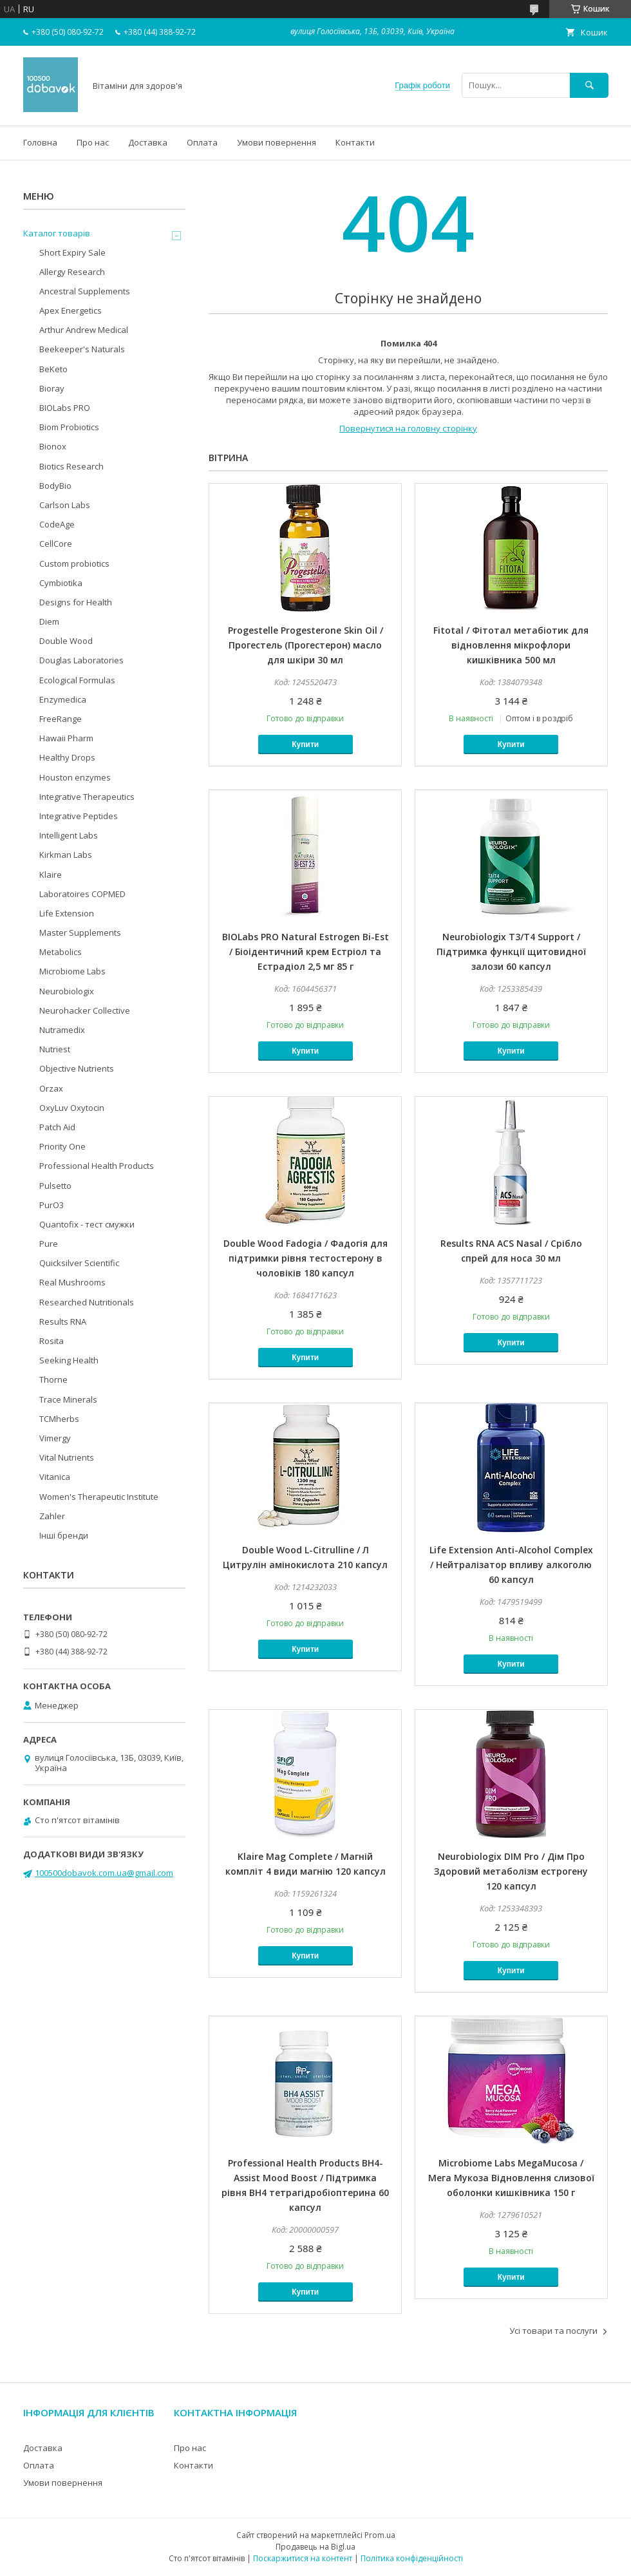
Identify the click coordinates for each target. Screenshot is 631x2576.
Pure (48, 1243)
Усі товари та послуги (553, 2330)
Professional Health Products (96, 1165)
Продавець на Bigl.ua (315, 2546)
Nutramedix (62, 1030)
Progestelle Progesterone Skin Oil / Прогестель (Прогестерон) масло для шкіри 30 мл (305, 645)
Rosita (51, 1341)
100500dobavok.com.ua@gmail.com (104, 1873)
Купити (305, 744)
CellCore (55, 543)
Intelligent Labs (68, 835)
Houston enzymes (75, 777)
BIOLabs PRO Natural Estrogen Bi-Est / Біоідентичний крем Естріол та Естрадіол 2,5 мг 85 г (305, 951)
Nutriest (54, 1049)
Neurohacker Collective (84, 1010)
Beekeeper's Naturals (82, 349)
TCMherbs (59, 1419)
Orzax (51, 1088)
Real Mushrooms (72, 1282)
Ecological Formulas (77, 680)
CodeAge (57, 524)
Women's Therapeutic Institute (98, 1496)
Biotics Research (71, 466)
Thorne (53, 1379)
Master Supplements (80, 932)
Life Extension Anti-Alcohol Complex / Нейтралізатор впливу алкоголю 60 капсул (511, 1565)
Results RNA (62, 1321)
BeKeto (53, 369)
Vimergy (55, 1438)
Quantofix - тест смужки (87, 1224)
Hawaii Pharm (66, 738)
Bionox (52, 446)
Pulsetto (55, 1185)
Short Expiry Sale (72, 252)
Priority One (62, 1146)
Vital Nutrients (66, 1457)
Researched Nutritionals (86, 1302)
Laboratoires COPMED (82, 894)
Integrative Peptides (78, 816)
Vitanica (54, 1476)
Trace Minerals (68, 1399)
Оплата (202, 142)
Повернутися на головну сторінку (408, 428)
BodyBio (55, 485)
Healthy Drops (67, 757)
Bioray (51, 388)
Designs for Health (75, 602)
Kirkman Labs (65, 854)
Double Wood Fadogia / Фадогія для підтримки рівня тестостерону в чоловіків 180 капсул (305, 1258)
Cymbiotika (60, 583)
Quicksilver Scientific (79, 1263)
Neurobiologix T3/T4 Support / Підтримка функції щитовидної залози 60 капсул (511, 951)
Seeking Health (69, 1360)
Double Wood (66, 641)
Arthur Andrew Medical (83, 330)
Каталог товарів (56, 233)
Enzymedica (62, 699)
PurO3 (51, 1205)
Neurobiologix (66, 991)
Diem (49, 621)
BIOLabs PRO (64, 407)
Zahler (52, 1516)
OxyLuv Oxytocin (71, 1107)
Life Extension (66, 913)
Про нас (93, 142)
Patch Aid (57, 1127)
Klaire (50, 874)
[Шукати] (589, 85)
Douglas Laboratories (81, 660)
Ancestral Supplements (84, 291)
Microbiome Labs (72, 971)
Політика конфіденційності (412, 2558)
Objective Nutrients (76, 1068)
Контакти (355, 142)
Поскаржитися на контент (302, 2558)
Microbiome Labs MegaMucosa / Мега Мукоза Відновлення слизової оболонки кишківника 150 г (511, 2178)
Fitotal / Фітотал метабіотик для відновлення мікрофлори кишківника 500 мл (511, 645)
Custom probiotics (74, 563)
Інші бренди (63, 1535)
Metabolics (60, 952)
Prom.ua (379, 2535)
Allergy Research (72, 272)
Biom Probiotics (69, 427)
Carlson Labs (64, 505)
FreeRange (60, 718)
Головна (40, 142)
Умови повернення (276, 142)
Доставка (147, 142)
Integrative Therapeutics (87, 796)
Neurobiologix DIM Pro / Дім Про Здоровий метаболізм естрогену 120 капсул (511, 1871)
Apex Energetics (70, 310)
